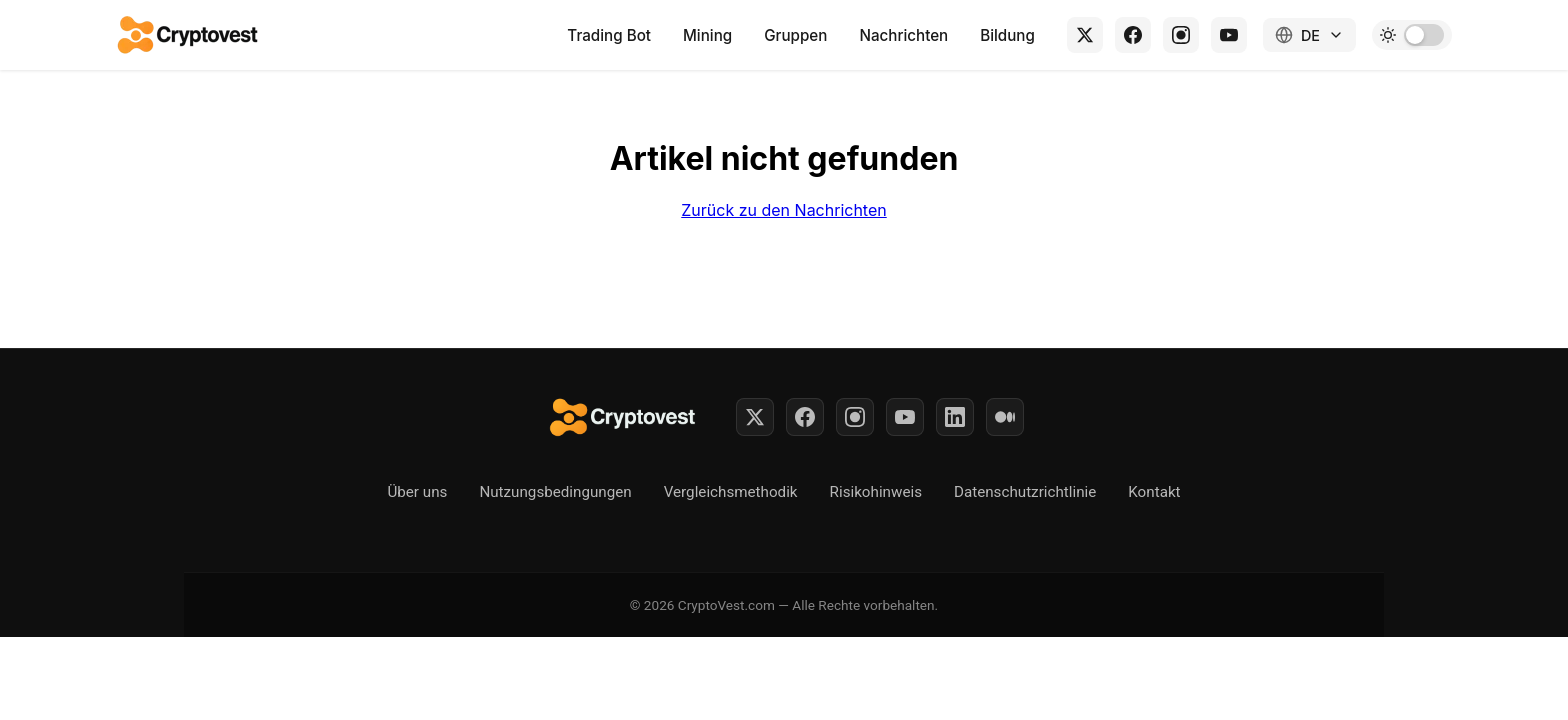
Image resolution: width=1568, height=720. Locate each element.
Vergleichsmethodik (731, 492)
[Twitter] (755, 417)
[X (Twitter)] (1085, 35)
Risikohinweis (876, 492)
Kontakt (1154, 492)
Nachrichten (903, 35)
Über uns (417, 492)
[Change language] (1309, 35)
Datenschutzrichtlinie (1025, 492)
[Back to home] (189, 35)
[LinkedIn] (955, 417)
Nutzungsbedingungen (555, 492)
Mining (707, 35)
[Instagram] (1181, 35)
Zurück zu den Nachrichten (783, 210)
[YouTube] (1229, 35)
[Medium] (1005, 417)
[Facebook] (1133, 35)
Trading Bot (609, 35)
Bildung (1007, 35)
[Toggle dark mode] (1412, 35)
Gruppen (795, 35)
